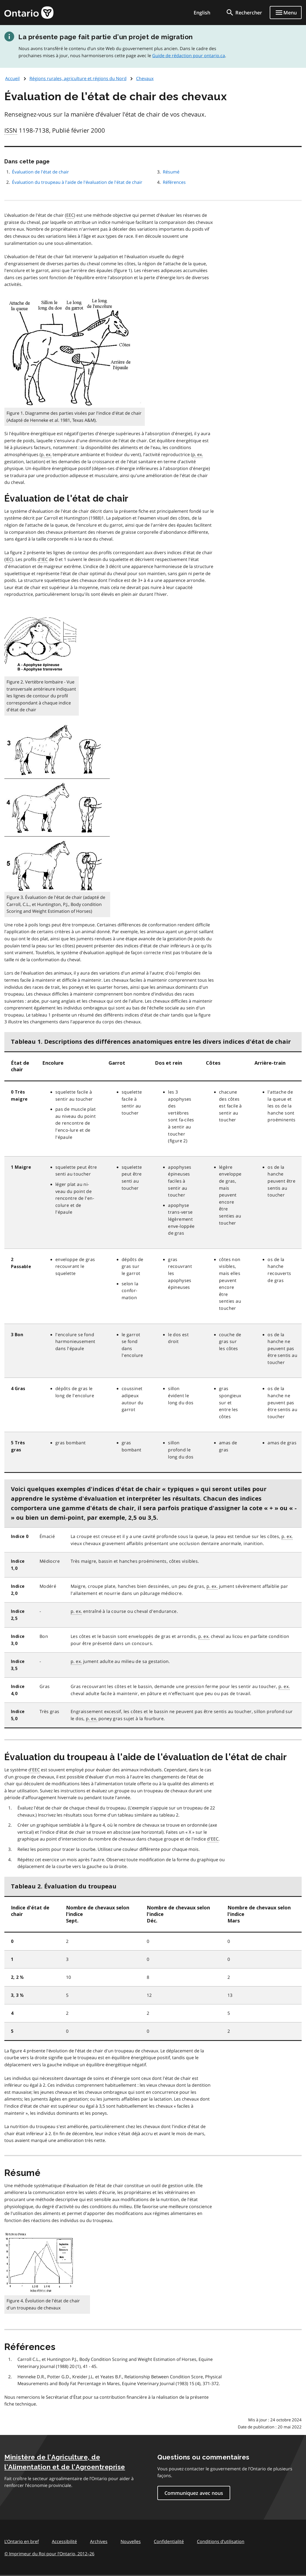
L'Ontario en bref (21, 2541)
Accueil (12, 78)
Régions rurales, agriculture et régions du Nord (78, 78)
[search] (243, 12)
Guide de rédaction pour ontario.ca (188, 56)
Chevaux (145, 78)
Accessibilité (64, 2541)
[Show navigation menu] (286, 12)
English (202, 12)
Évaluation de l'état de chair (40, 172)
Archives (98, 2541)
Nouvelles (131, 2541)
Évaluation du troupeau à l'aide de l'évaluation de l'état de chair (77, 182)
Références (174, 182)
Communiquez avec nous (193, 2493)
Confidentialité (169, 2541)
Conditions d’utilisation (220, 2541)
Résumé (171, 172)
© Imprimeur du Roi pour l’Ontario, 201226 (49, 2553)
